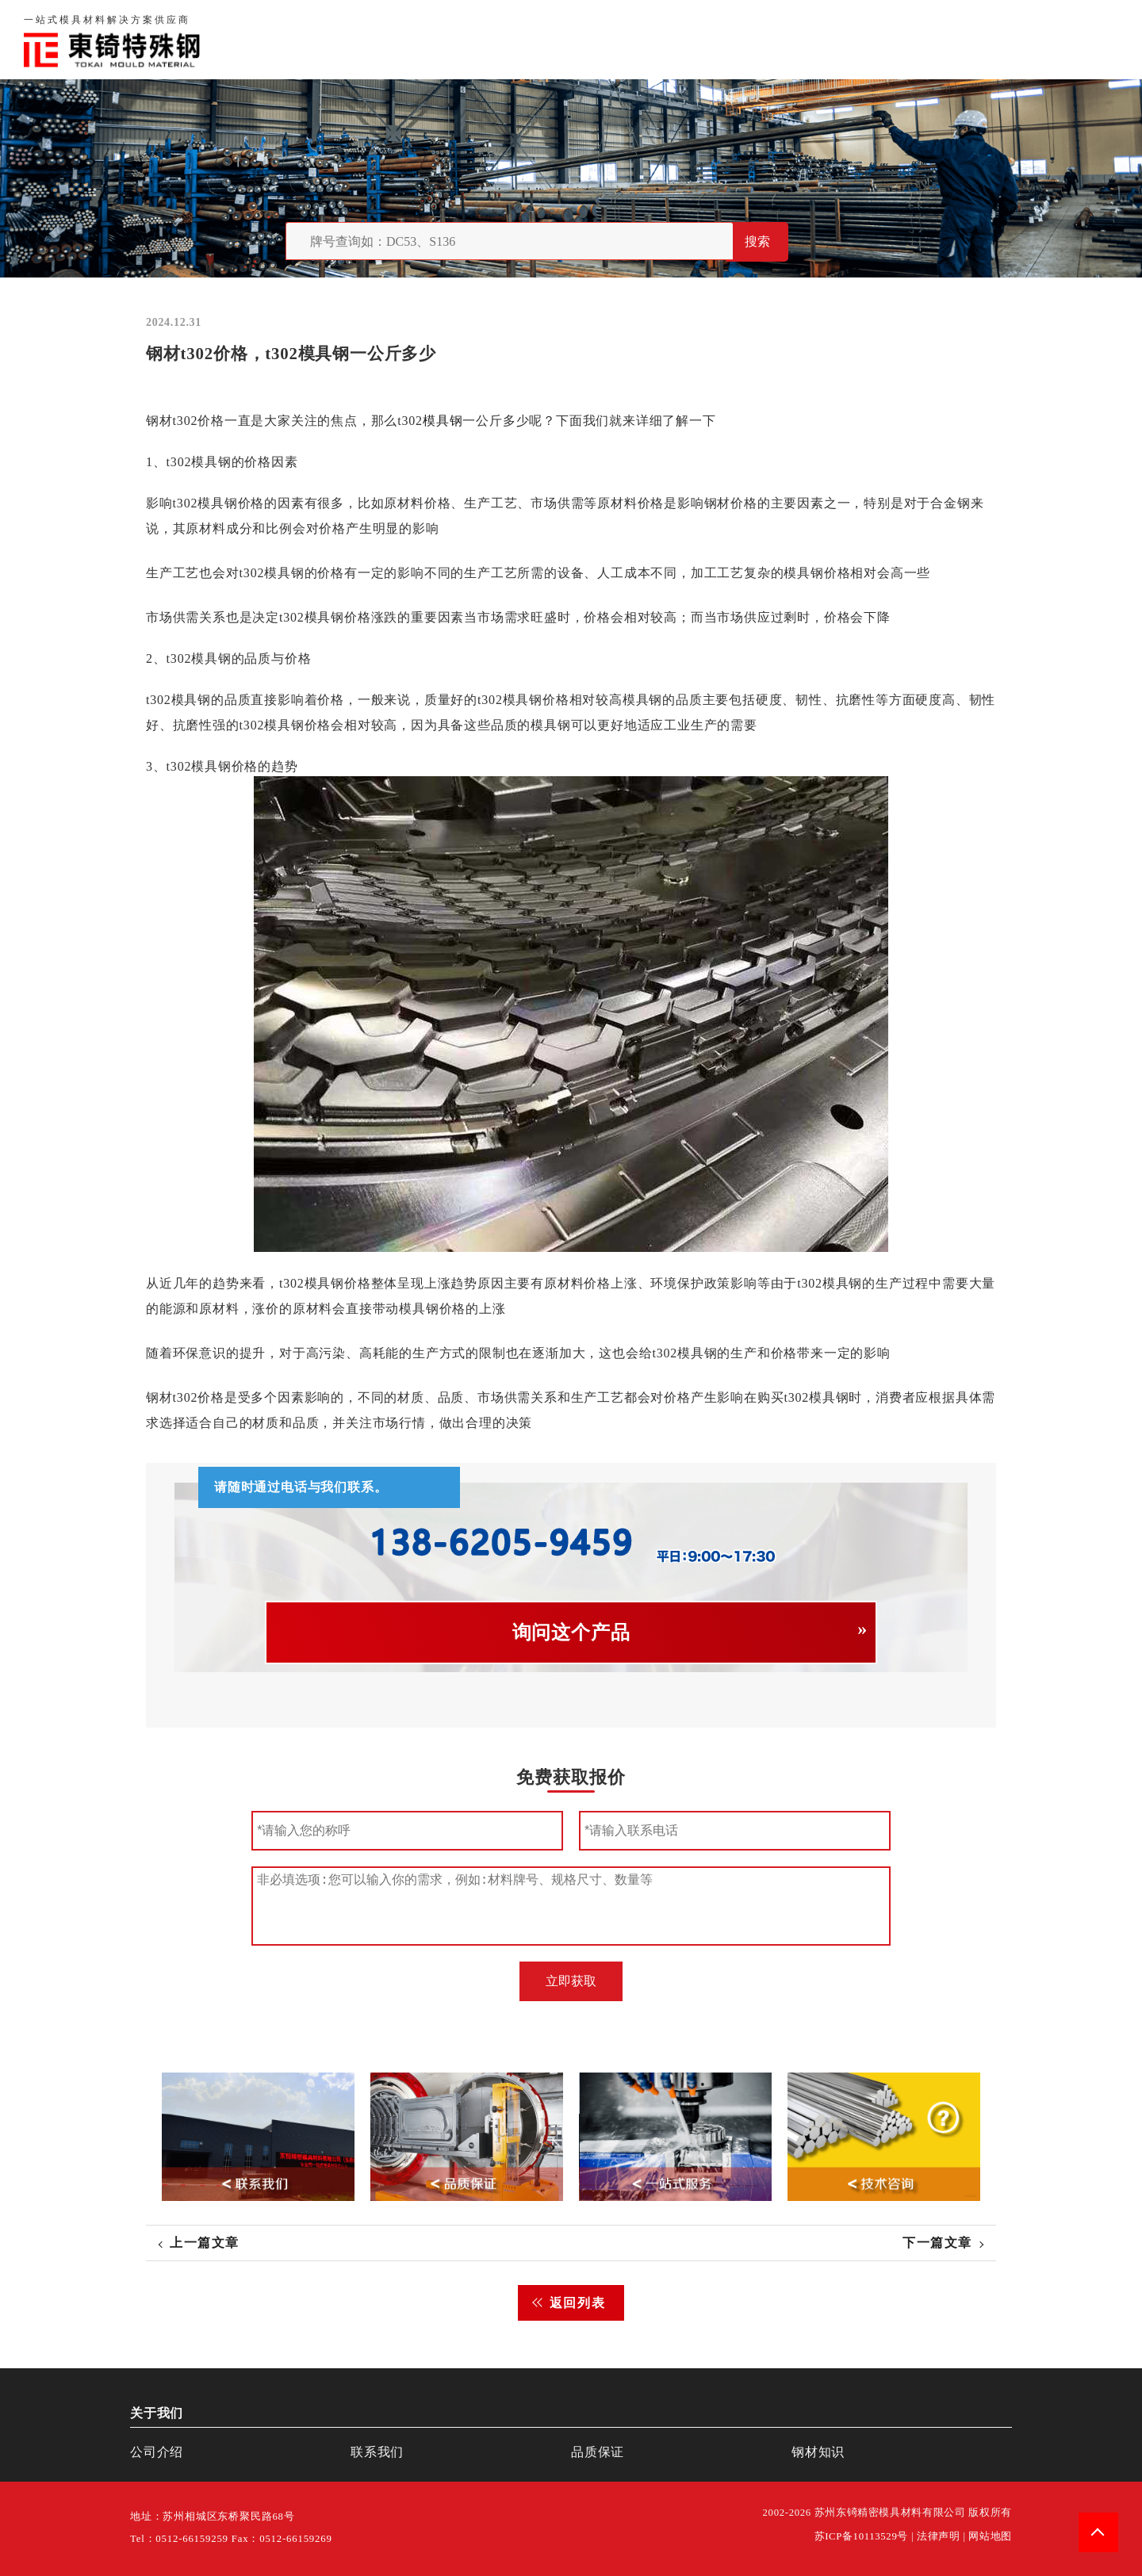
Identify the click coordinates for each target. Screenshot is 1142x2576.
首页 (706, 39)
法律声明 (938, 2536)
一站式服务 (1005, 39)
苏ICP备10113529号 (861, 2536)
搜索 (757, 241)
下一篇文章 (937, 2242)
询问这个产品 (571, 1632)
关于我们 (768, 39)
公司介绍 (156, 2452)
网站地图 (990, 2536)
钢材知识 (1089, 39)
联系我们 (921, 39)
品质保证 (845, 39)
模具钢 (442, 420)
